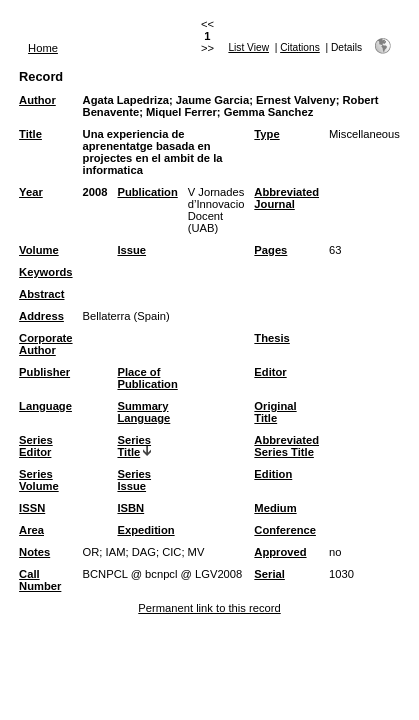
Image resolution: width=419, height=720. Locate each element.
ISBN (130, 508)
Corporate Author (45, 344)
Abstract (41, 294)
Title (30, 134)
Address (41, 316)
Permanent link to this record (209, 608)
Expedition (145, 530)
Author (37, 100)
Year (31, 192)
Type (266, 134)
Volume (39, 250)
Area (31, 530)
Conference (285, 530)
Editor (270, 372)
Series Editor (36, 446)
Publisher (44, 372)
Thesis (271, 338)
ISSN (32, 508)
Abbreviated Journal (286, 198)
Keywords (45, 272)
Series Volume (39, 480)
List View (248, 47)
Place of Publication (147, 378)
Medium (275, 508)
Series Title (134, 446)
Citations (300, 47)
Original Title (275, 412)
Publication (147, 192)
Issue (131, 250)
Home (43, 48)
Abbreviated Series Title (286, 446)
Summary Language (143, 412)
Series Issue (134, 480)
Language (45, 406)
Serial (269, 574)
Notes (34, 552)
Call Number (40, 580)
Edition (273, 474)
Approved (280, 552)
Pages (270, 250)
